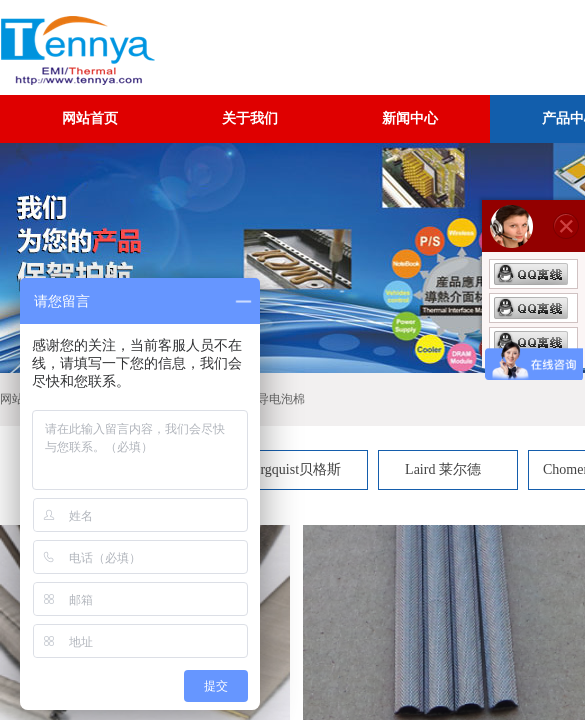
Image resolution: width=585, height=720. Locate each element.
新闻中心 (410, 118)
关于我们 (250, 118)
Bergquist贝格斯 (293, 469)
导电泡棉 (281, 399)
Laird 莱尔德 (443, 469)
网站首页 (90, 118)
